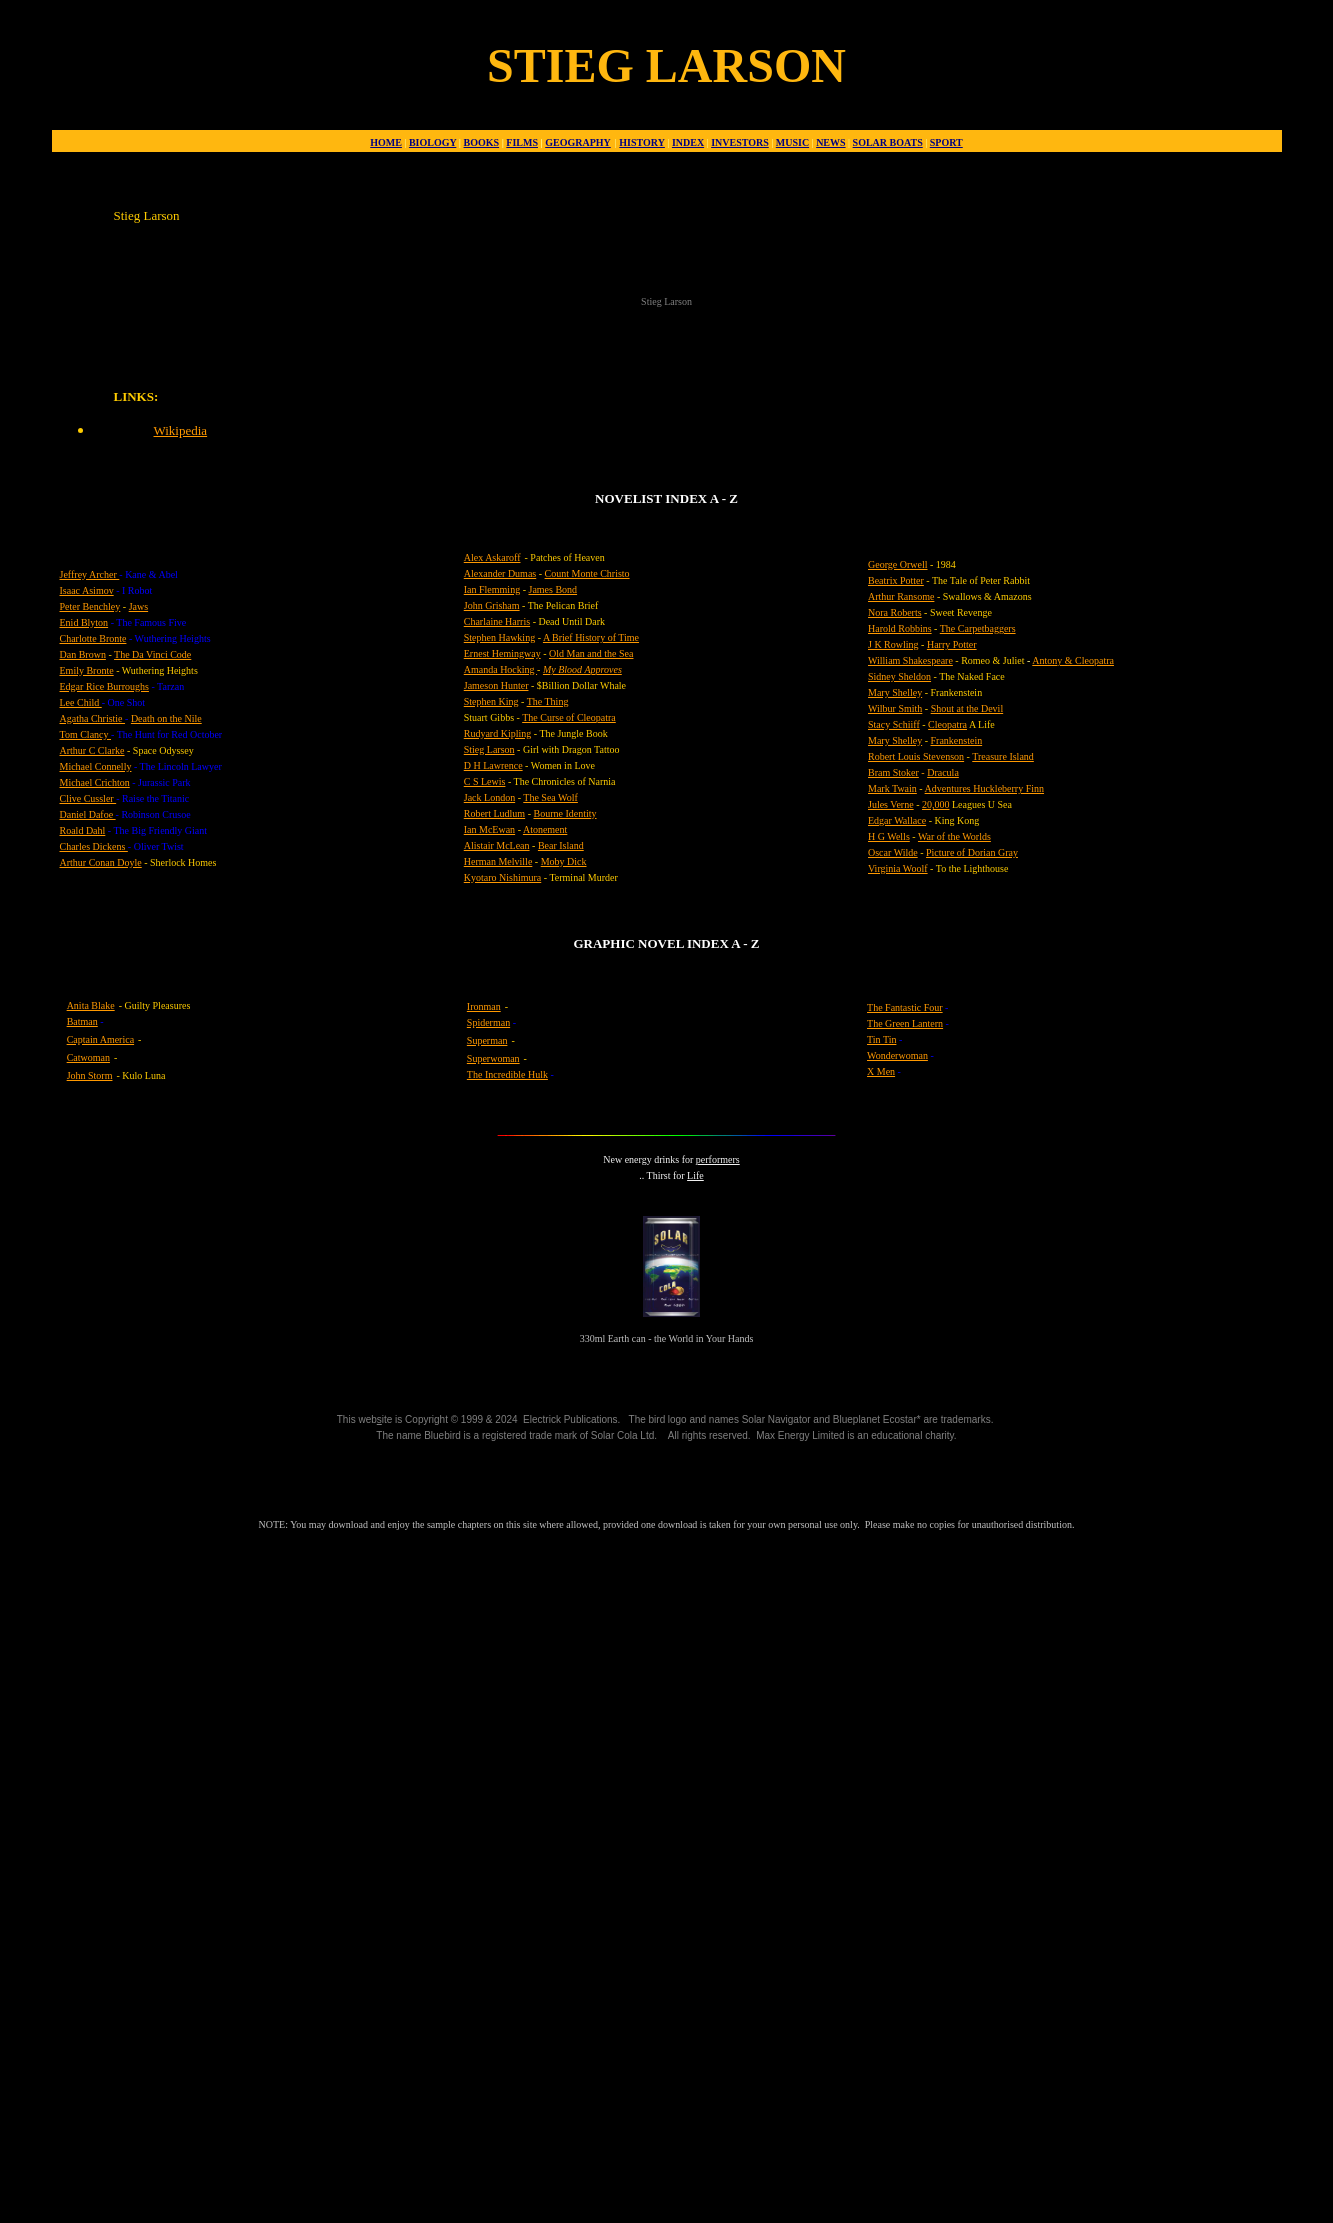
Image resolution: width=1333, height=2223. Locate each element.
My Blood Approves (582, 669)
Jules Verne (891, 804)
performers (718, 1159)
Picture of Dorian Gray (972, 852)
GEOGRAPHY (578, 142)
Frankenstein (957, 740)
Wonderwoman (897, 1055)
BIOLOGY (432, 142)
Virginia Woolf (898, 868)
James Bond (552, 589)
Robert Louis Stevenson (916, 756)
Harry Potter (952, 644)
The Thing (548, 701)
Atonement (545, 829)
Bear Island (561, 845)
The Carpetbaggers (978, 628)
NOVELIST (628, 498)
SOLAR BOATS (888, 142)
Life (695, 1175)
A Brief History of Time (591, 637)
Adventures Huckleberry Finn (984, 788)
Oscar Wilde (893, 852)
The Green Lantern (905, 1023)
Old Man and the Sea (591, 653)
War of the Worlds (954, 836)
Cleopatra (947, 724)
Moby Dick (564, 861)
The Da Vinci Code (152, 654)
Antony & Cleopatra (1073, 660)
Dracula (943, 772)
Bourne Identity (564, 813)
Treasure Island (1003, 756)
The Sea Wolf (550, 797)
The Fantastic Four (905, 1007)
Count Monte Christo (587, 573)
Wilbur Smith (895, 708)
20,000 (936, 804)
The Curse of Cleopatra (569, 717)
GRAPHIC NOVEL (628, 943)
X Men (881, 1071)
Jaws (138, 606)
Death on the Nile (166, 718)
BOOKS (482, 142)
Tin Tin (881, 1039)
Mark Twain (892, 788)
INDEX (688, 142)
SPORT (946, 142)
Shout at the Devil (967, 708)
